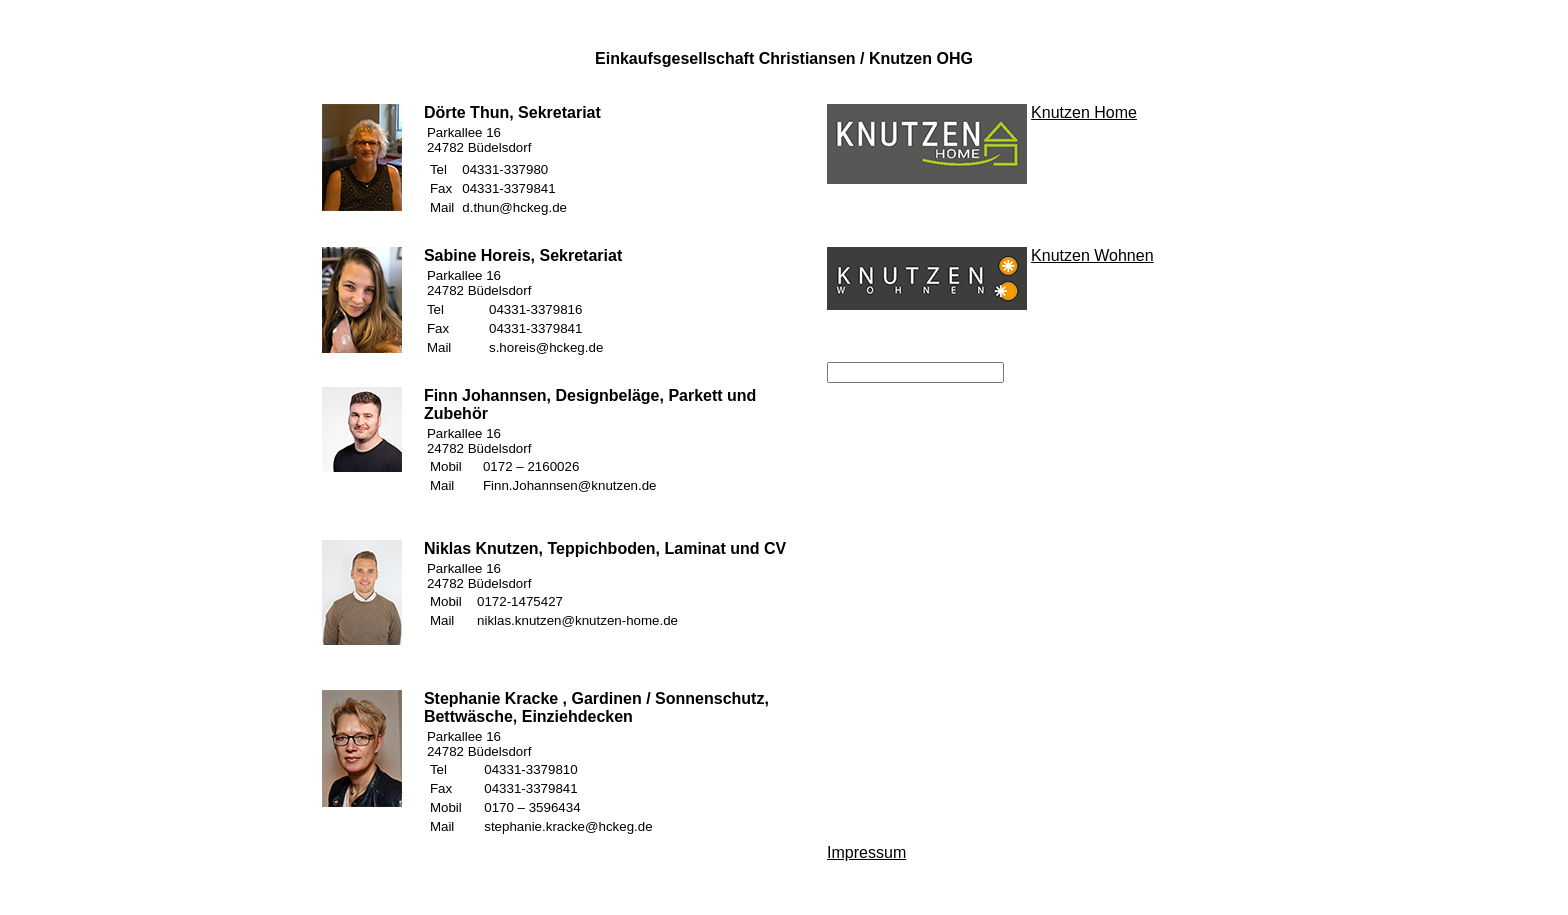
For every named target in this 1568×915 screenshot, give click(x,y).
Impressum (866, 852)
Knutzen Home (1084, 112)
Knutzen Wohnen (1092, 255)
